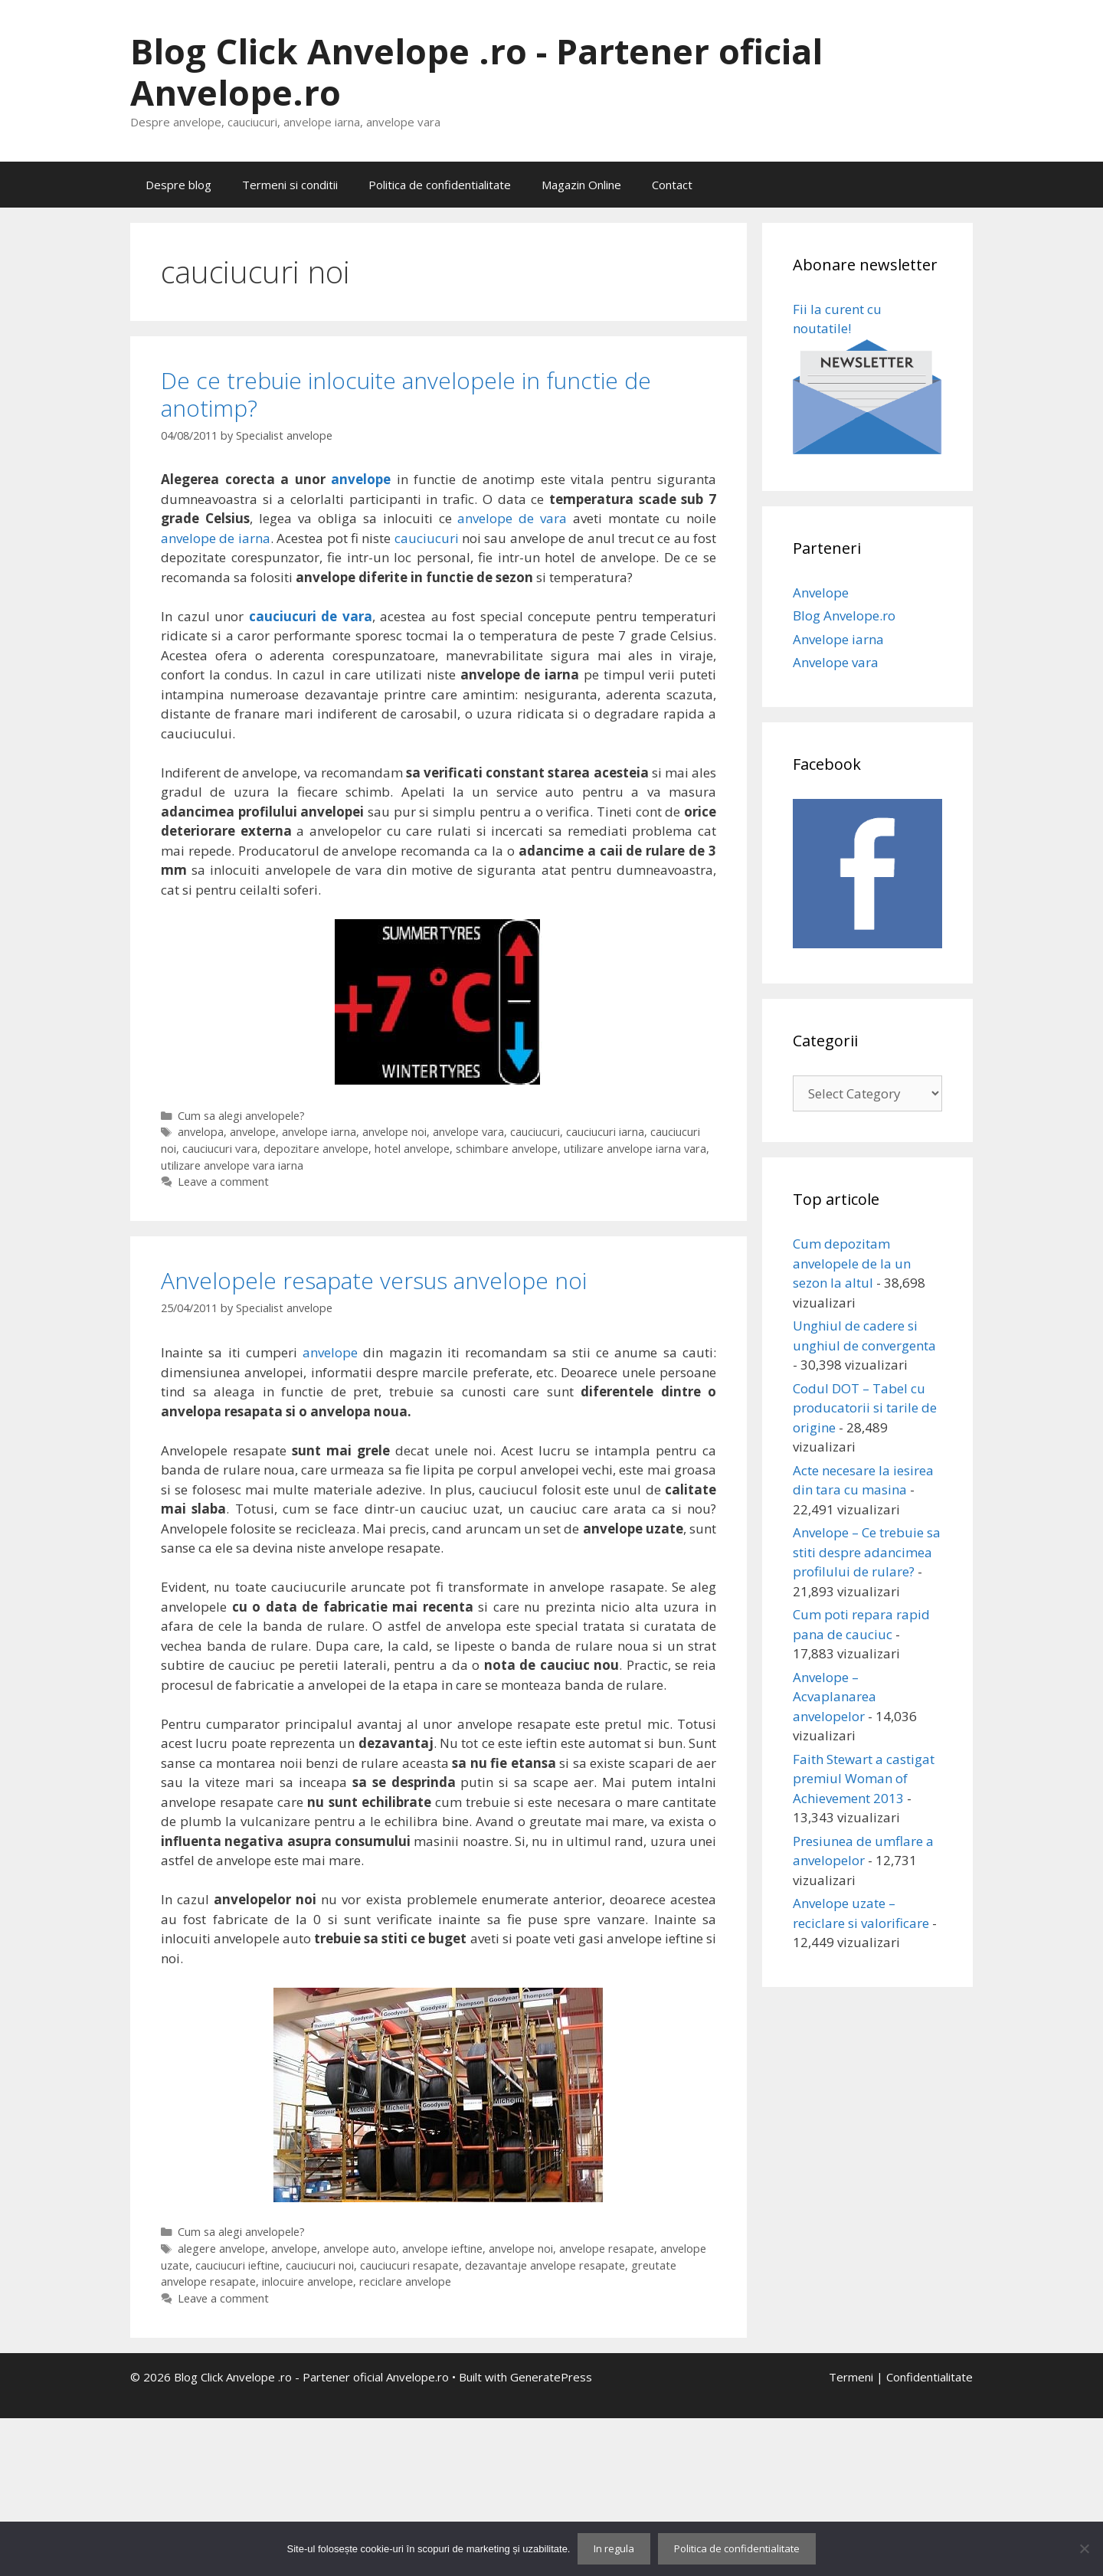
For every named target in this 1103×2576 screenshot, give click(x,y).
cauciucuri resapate (409, 2265)
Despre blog (178, 184)
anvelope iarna (319, 1131)
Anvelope (821, 592)
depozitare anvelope (315, 1148)
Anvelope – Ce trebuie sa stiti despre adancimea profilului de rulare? (867, 1552)
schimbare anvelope (507, 1148)
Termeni (851, 2377)
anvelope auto (359, 2248)
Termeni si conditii (290, 184)
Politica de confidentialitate (439, 184)
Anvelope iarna (838, 639)
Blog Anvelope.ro (844, 615)
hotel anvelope (412, 1148)
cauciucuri (426, 538)
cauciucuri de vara (310, 616)
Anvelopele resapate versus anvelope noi (374, 1280)
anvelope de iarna (215, 538)
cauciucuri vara (219, 1148)
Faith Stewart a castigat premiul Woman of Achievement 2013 (863, 1778)
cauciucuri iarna (605, 1131)
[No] (1084, 2548)
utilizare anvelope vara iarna (232, 1165)
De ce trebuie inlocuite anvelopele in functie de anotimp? (406, 394)
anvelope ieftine (442, 2248)
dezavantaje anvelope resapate (545, 2265)
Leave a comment (223, 1181)
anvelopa (201, 1131)
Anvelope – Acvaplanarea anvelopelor (834, 1696)
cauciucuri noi (320, 2265)
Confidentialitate (929, 2377)
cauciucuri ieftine (237, 2265)
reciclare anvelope (405, 2281)
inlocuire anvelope (307, 2281)
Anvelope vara (836, 662)
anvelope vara (468, 1131)
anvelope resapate (606, 2248)
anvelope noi (394, 1131)
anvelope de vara (512, 518)
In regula (614, 2548)
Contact (672, 184)
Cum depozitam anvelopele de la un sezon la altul (852, 1263)
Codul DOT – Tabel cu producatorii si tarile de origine (865, 1408)
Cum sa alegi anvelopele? (241, 1115)
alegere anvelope (221, 2248)
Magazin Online (581, 184)
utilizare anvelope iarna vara (635, 1148)
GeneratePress (551, 2377)
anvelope (361, 479)
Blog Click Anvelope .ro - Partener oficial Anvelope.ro (476, 72)
